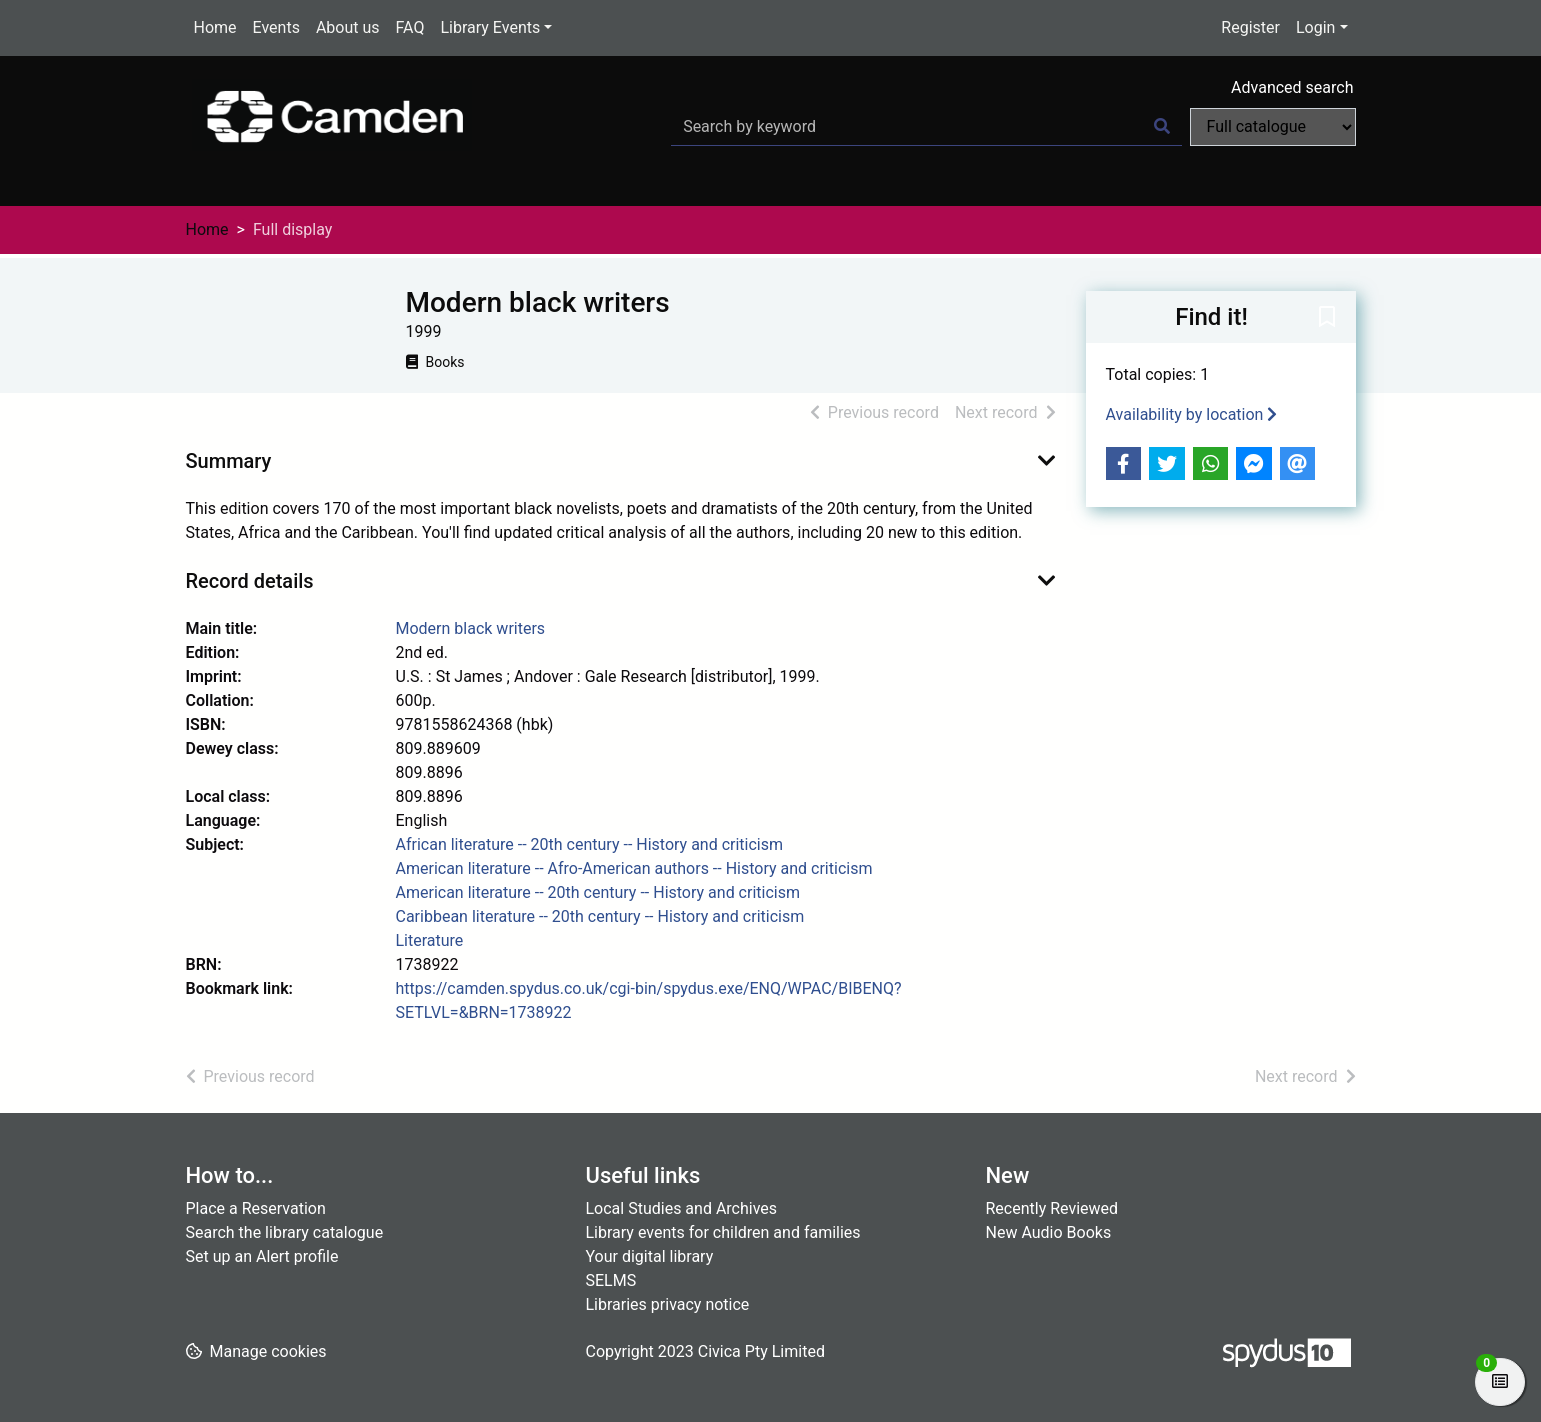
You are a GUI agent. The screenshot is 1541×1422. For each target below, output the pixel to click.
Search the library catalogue (285, 1232)
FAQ (410, 27)
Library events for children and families (723, 1232)
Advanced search (1292, 87)
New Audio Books (1049, 1232)
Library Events (490, 27)
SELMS (611, 1280)
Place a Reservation (256, 1208)
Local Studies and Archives (682, 1208)
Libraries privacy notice (668, 1304)
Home (215, 27)
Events (276, 27)
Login (1315, 27)
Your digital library (650, 1256)
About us (348, 27)
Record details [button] (250, 581)
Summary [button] (229, 461)
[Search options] (1273, 127)
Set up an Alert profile (262, 1256)
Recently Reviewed (1052, 1208)
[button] (1327, 318)
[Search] (1162, 127)
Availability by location (1192, 414)
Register (1250, 27)
